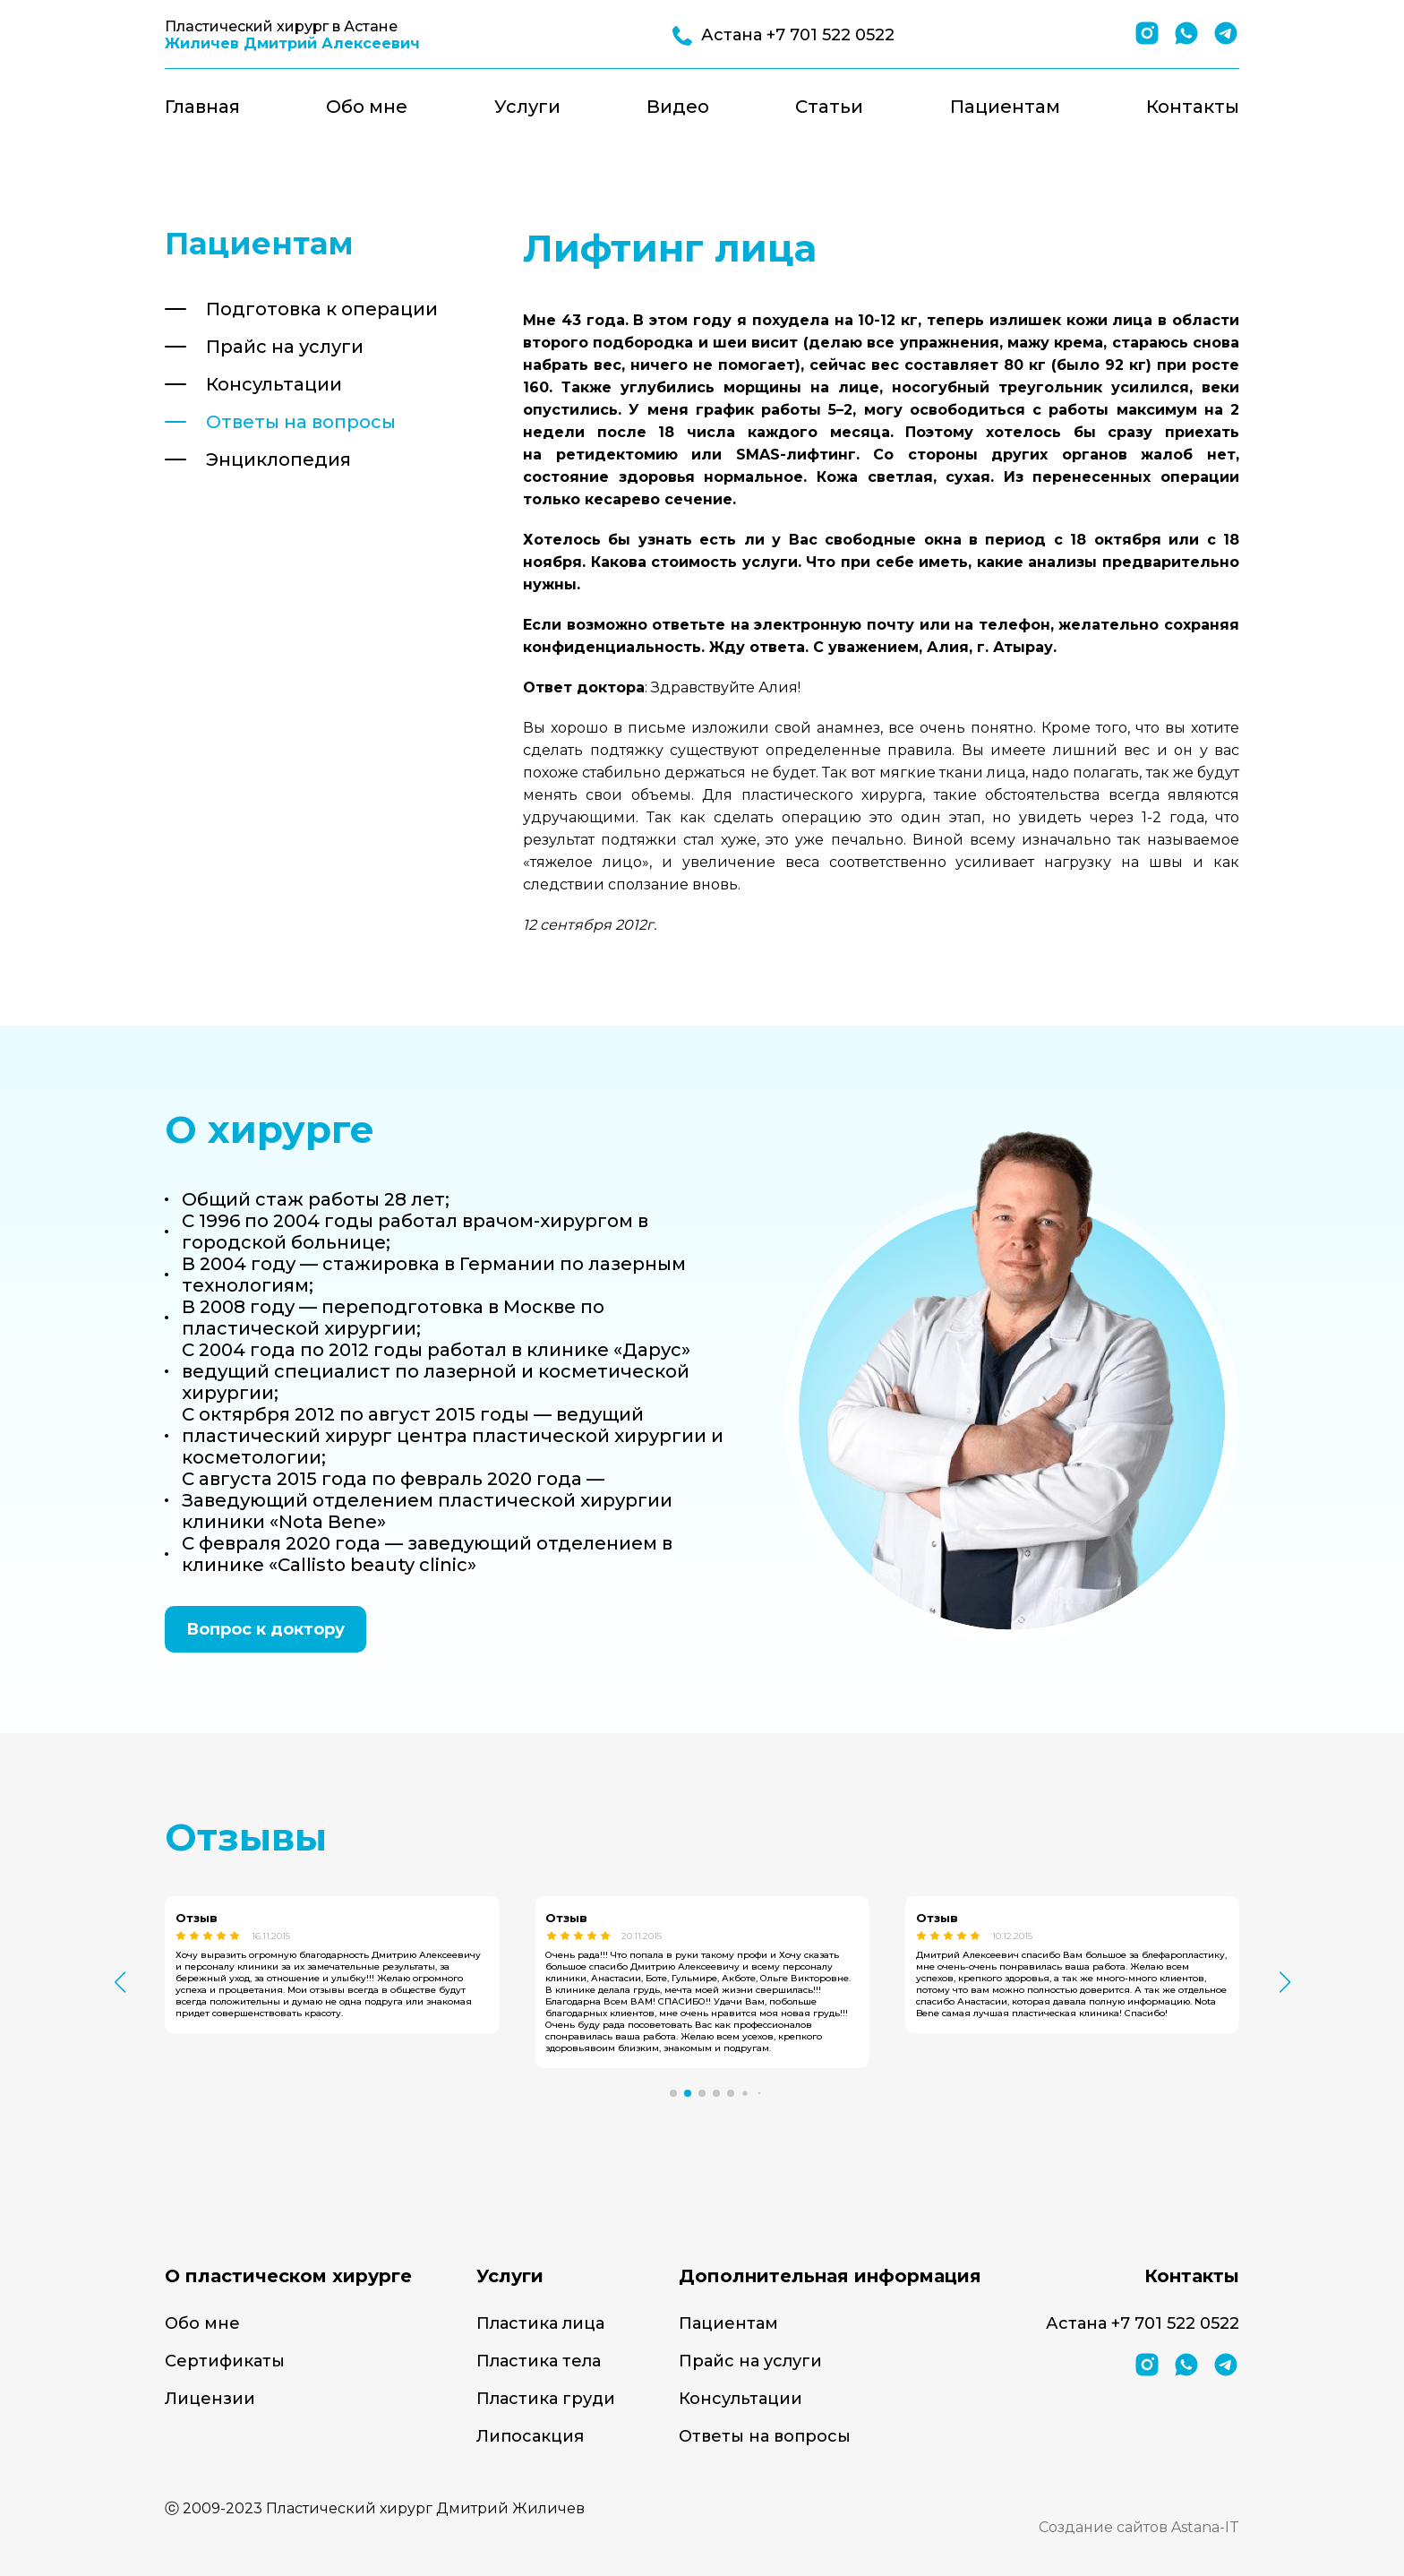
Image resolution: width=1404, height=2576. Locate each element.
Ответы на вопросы (301, 422)
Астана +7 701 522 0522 (1142, 2323)
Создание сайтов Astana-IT (1139, 2527)
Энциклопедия (278, 459)
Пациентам (1005, 106)
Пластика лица (540, 2323)
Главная (202, 106)
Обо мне (366, 106)
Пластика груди (545, 2399)
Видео (677, 106)
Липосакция (530, 2436)
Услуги (527, 106)
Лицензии (210, 2399)
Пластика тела (538, 2361)
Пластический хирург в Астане (292, 35)
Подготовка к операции (322, 309)
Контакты (1192, 106)
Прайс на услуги (285, 346)
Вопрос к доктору (265, 1629)
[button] (673, 2093)
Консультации (274, 384)
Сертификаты (225, 2361)
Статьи (829, 106)
